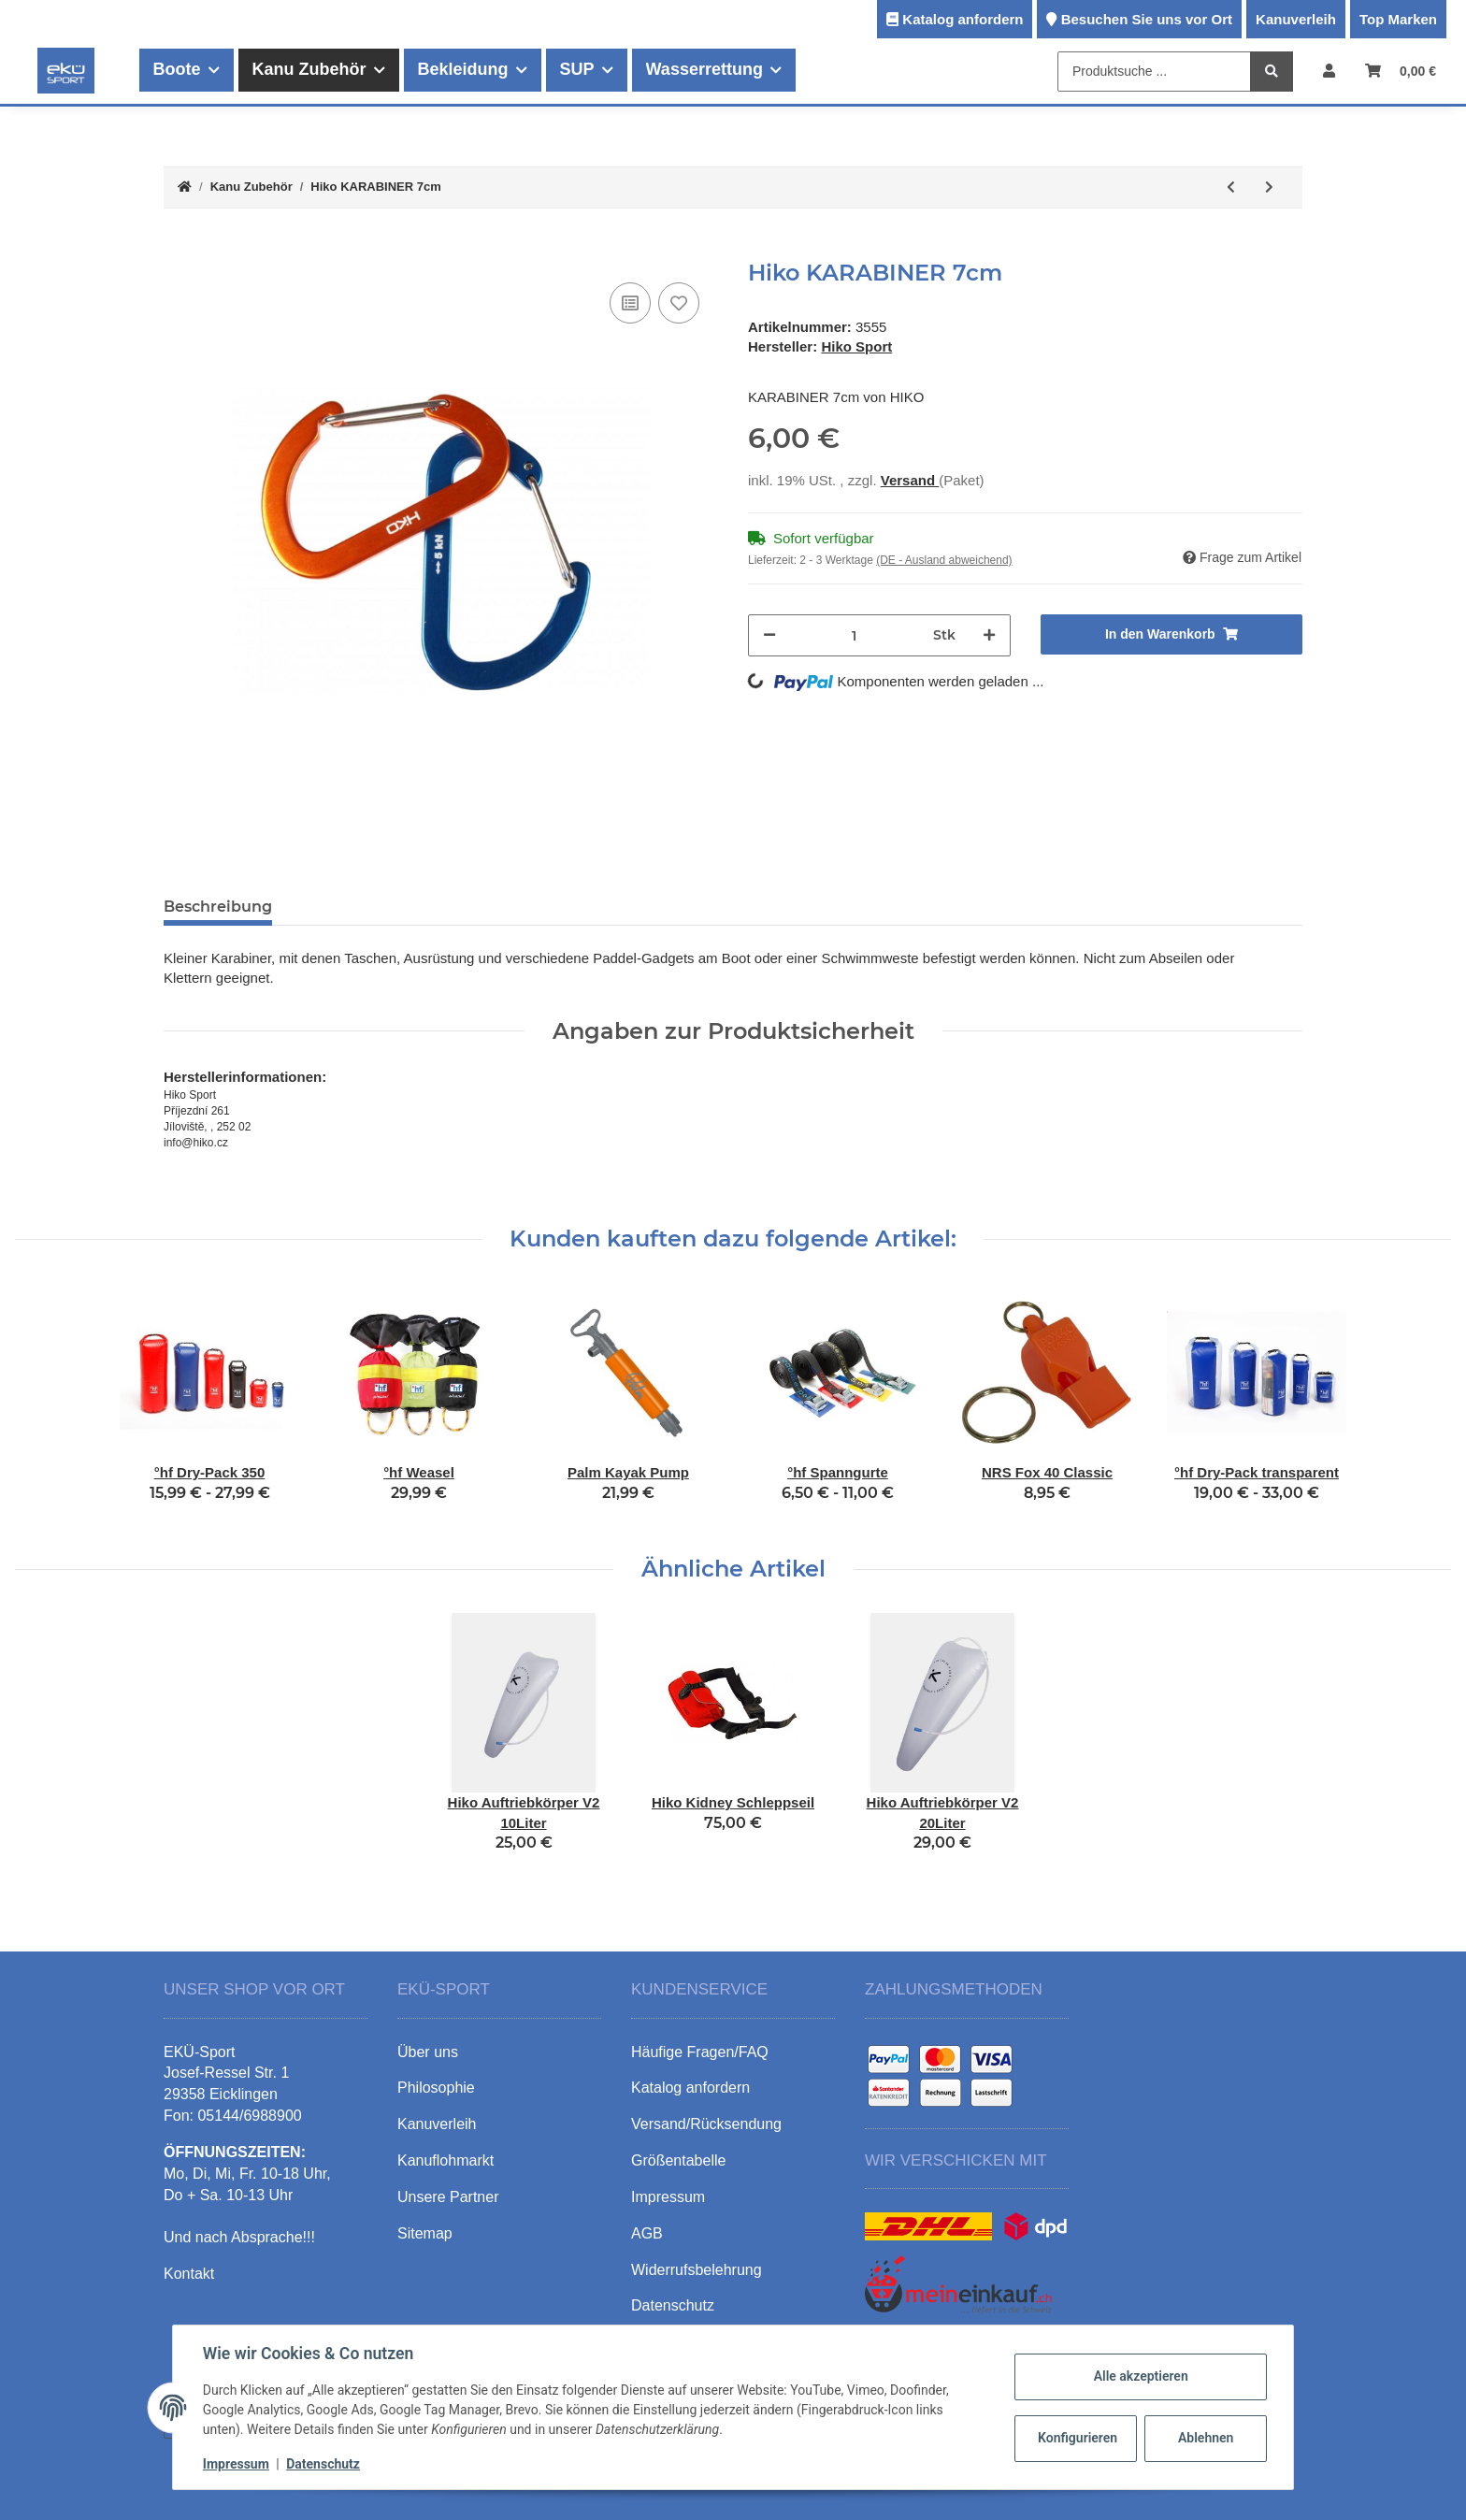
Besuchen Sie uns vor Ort (1146, 19)
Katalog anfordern (962, 19)
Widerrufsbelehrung (696, 2270)
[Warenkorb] (1400, 70)
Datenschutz (323, 2463)
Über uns (427, 2052)
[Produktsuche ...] (1154, 71)
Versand (910, 480)
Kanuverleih (1296, 19)
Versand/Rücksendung (706, 2124)
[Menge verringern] (769, 635)
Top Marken (1398, 19)
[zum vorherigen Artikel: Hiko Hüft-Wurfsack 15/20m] (1231, 187)
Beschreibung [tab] (218, 906)
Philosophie (436, 2087)
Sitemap (425, 2233)
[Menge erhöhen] (989, 635)
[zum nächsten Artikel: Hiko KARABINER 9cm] (1269, 187)
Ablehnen (1205, 2437)
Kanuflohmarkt (445, 2160)
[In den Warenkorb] (179, 249)
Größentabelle (678, 2160)
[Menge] (854, 635)
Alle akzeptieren (1140, 2376)
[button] (1329, 70)
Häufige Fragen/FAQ (700, 2052)
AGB (647, 2233)
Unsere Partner (448, 2197)
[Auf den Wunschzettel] (678, 303)
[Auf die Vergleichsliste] (630, 303)
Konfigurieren (1077, 2437)
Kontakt (189, 2274)
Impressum (236, 2463)
